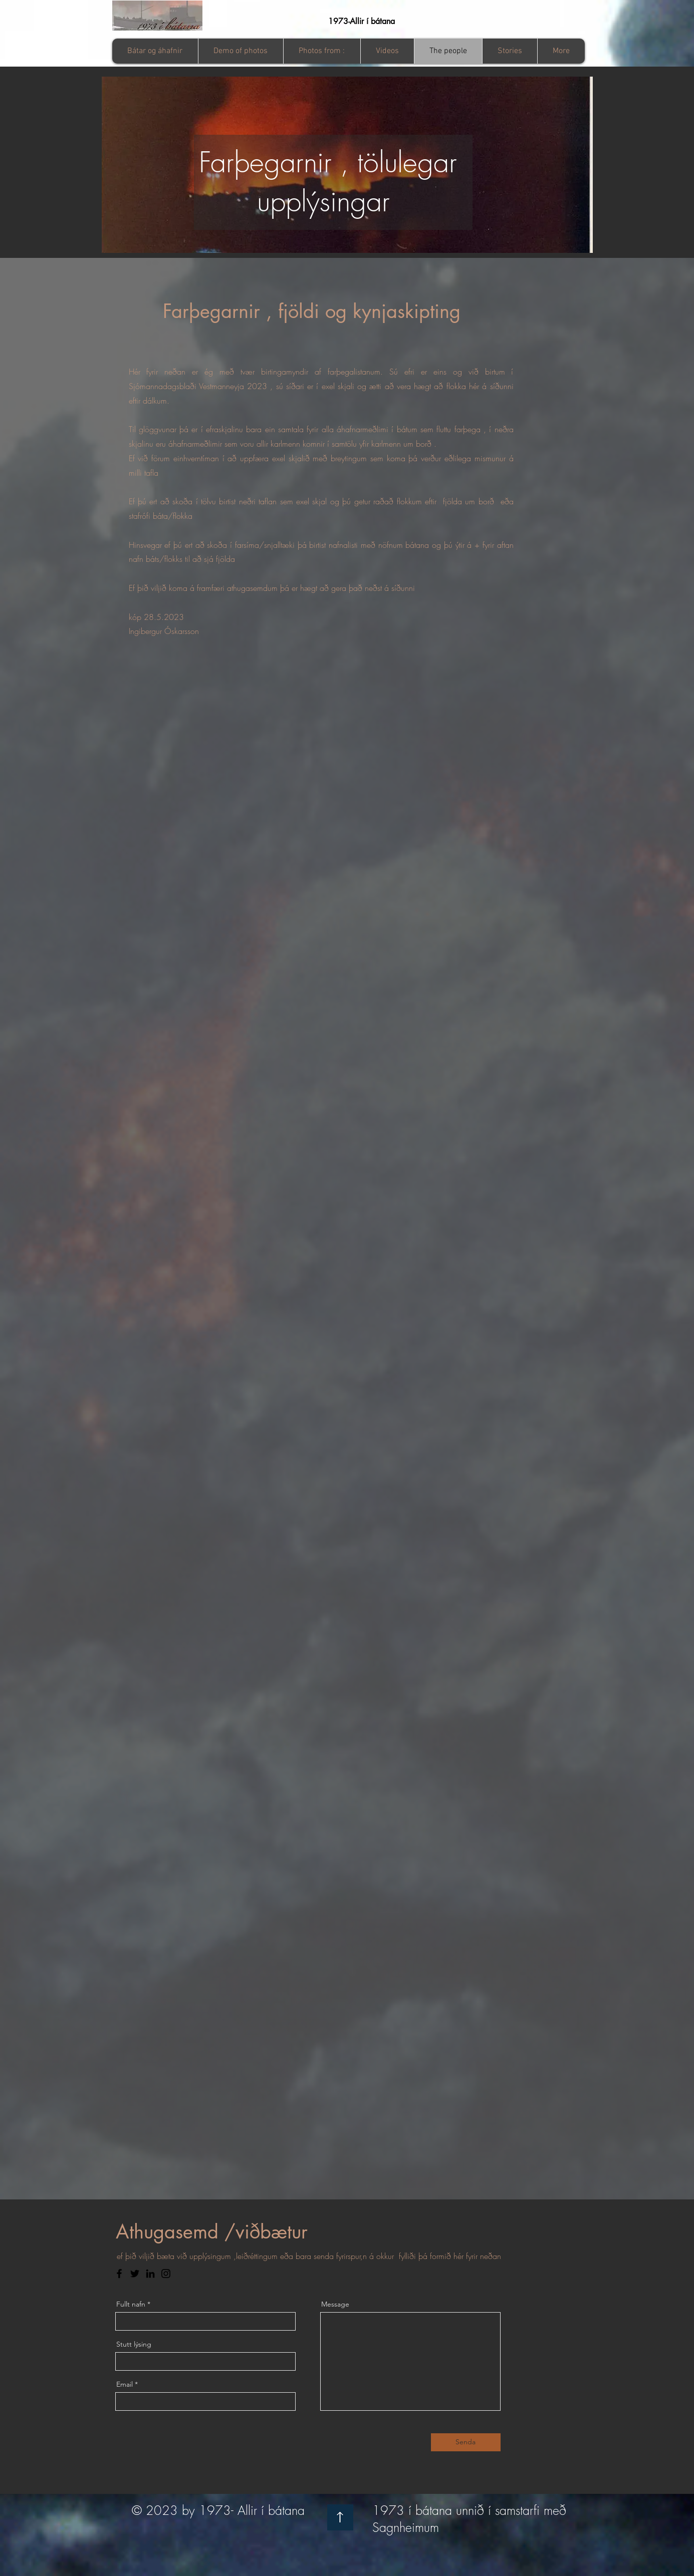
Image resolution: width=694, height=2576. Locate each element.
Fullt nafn (130, 2304)
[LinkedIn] (150, 2274)
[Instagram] (166, 2274)
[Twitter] (135, 2274)
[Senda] (466, 2442)
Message (335, 2304)
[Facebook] (119, 2274)
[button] (321, 51)
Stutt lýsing (133, 2344)
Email (124, 2384)
